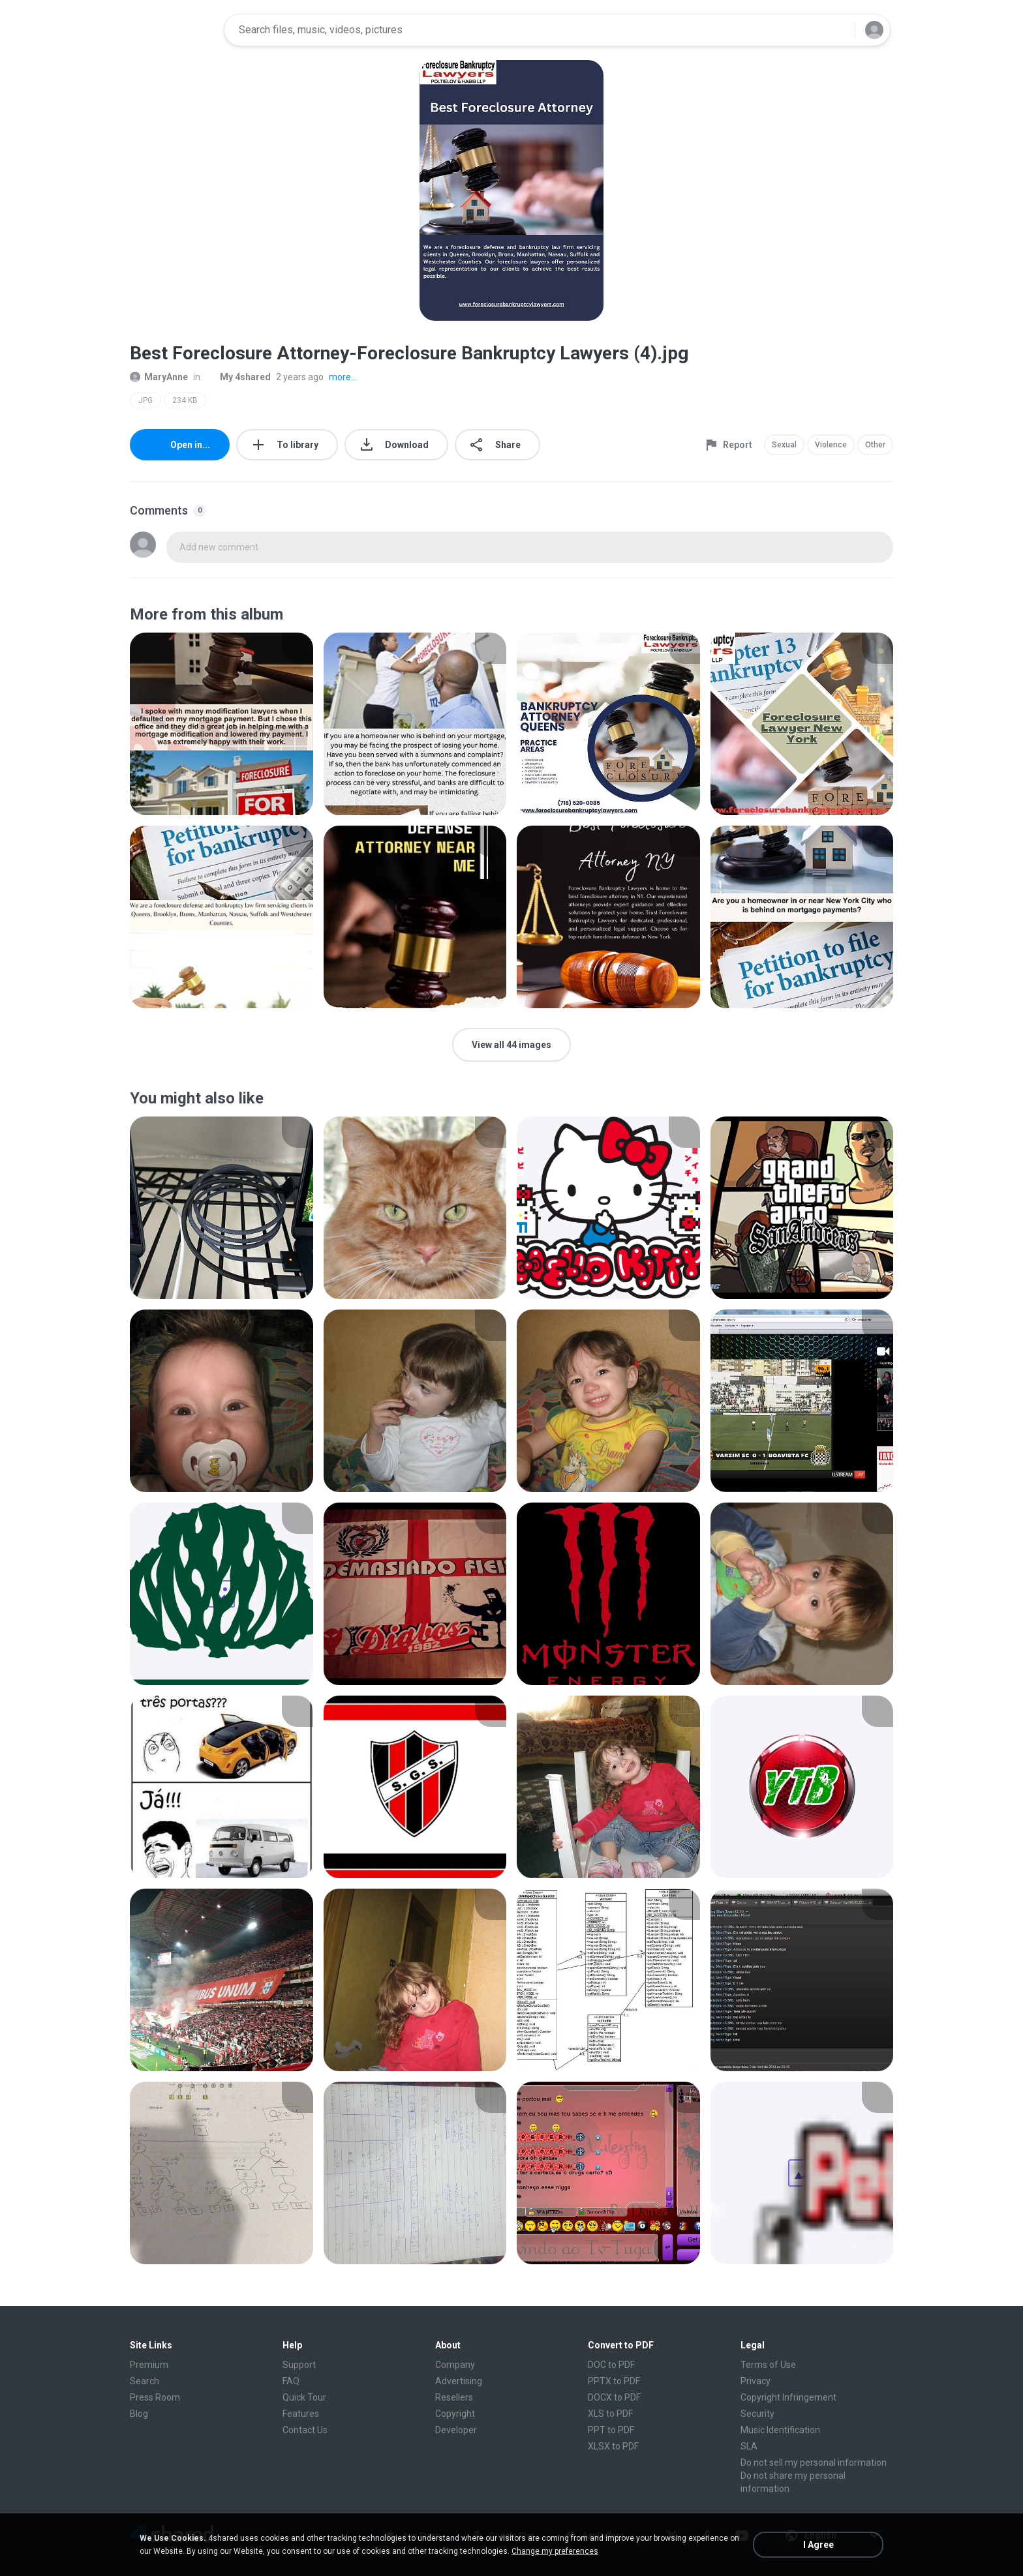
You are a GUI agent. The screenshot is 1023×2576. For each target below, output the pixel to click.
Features (300, 2413)
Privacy (756, 2381)
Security (757, 2413)
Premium (149, 2364)
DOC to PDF (611, 2364)
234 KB (185, 400)
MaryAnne (159, 377)
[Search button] (837, 30)
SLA (749, 2446)
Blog (139, 2413)
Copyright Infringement (788, 2397)
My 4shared (238, 377)
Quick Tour (304, 2397)
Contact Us (305, 2430)
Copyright (455, 2413)
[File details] (221, 724)
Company (455, 2364)
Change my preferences (555, 2551)
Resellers (454, 2397)
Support (299, 2364)
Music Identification (780, 2430)
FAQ (290, 2381)
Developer (456, 2430)
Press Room (155, 2397)
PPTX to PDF (614, 2381)
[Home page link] (173, 30)
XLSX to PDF (613, 2446)
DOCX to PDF (614, 2397)
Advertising (458, 2381)
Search (144, 2381)
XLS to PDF (610, 2413)
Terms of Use (768, 2364)
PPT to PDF (611, 2430)
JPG (145, 400)
